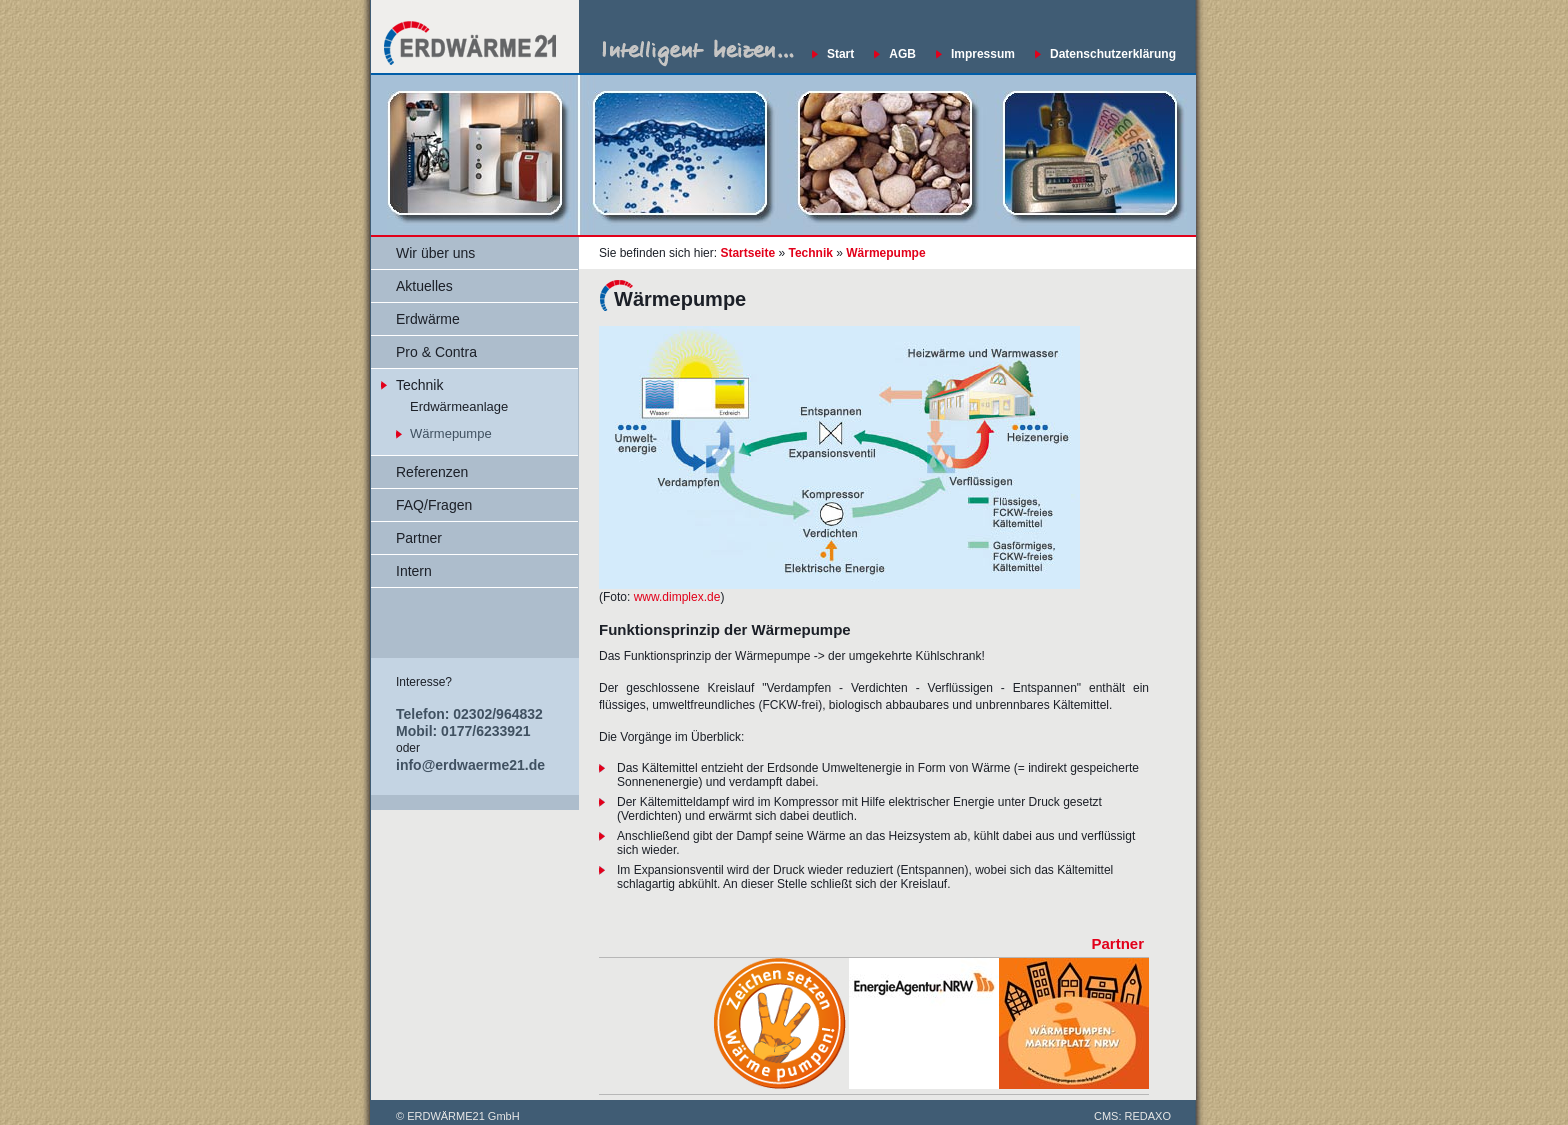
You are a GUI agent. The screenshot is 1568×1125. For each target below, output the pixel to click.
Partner (419, 538)
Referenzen (432, 472)
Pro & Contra (436, 352)
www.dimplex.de (677, 597)
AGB (902, 54)
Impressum (983, 54)
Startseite (747, 253)
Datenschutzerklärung (1113, 54)
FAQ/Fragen (434, 505)
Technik (419, 385)
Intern (414, 571)
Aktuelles (424, 286)
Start (840, 54)
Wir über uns (435, 253)
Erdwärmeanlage (459, 406)
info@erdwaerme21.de (470, 765)
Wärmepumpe (451, 433)
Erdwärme (428, 319)
